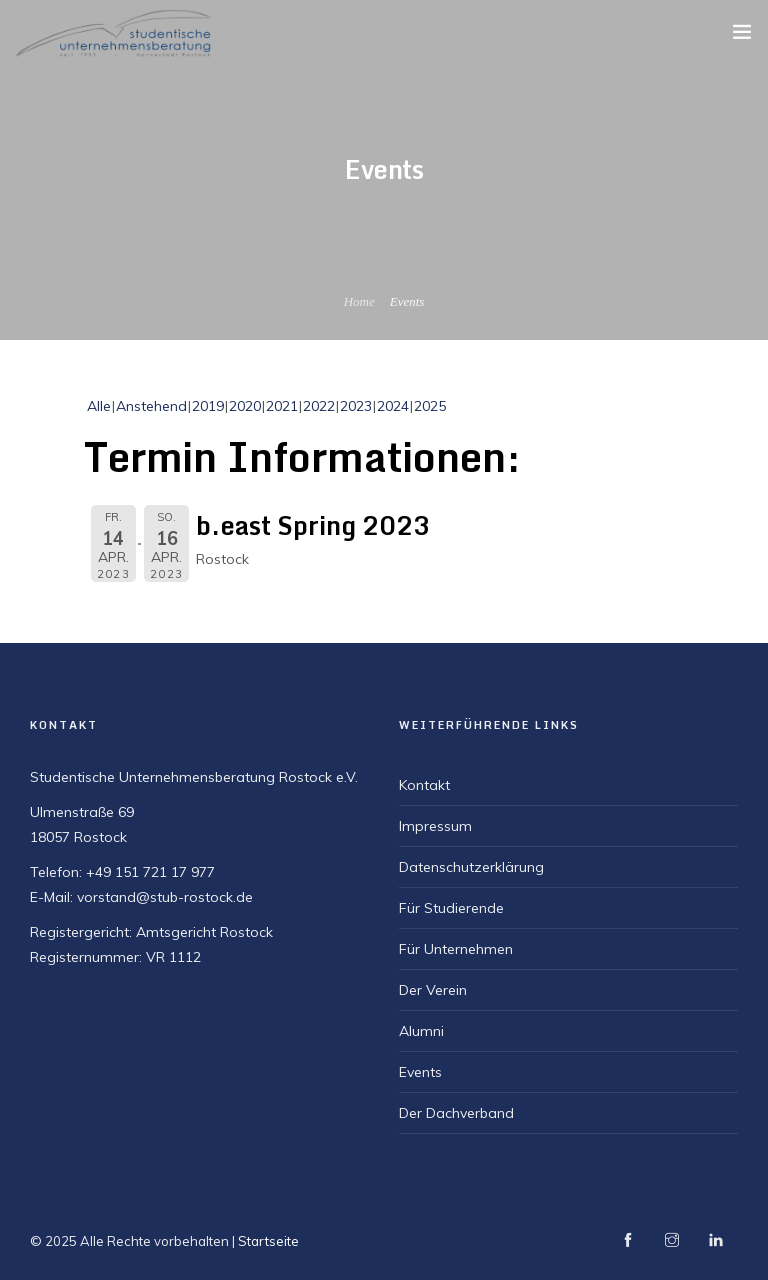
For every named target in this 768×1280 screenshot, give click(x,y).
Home (359, 301)
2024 (393, 406)
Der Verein (433, 990)
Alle (99, 406)
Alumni (421, 1031)
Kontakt (424, 785)
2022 (319, 406)
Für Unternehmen (456, 949)
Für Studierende (451, 908)
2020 (245, 406)
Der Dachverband (456, 1113)
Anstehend (151, 406)
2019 (208, 406)
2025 (430, 406)
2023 (356, 406)
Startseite (268, 1241)
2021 (282, 406)
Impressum (435, 826)
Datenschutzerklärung (471, 867)
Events (420, 1072)
